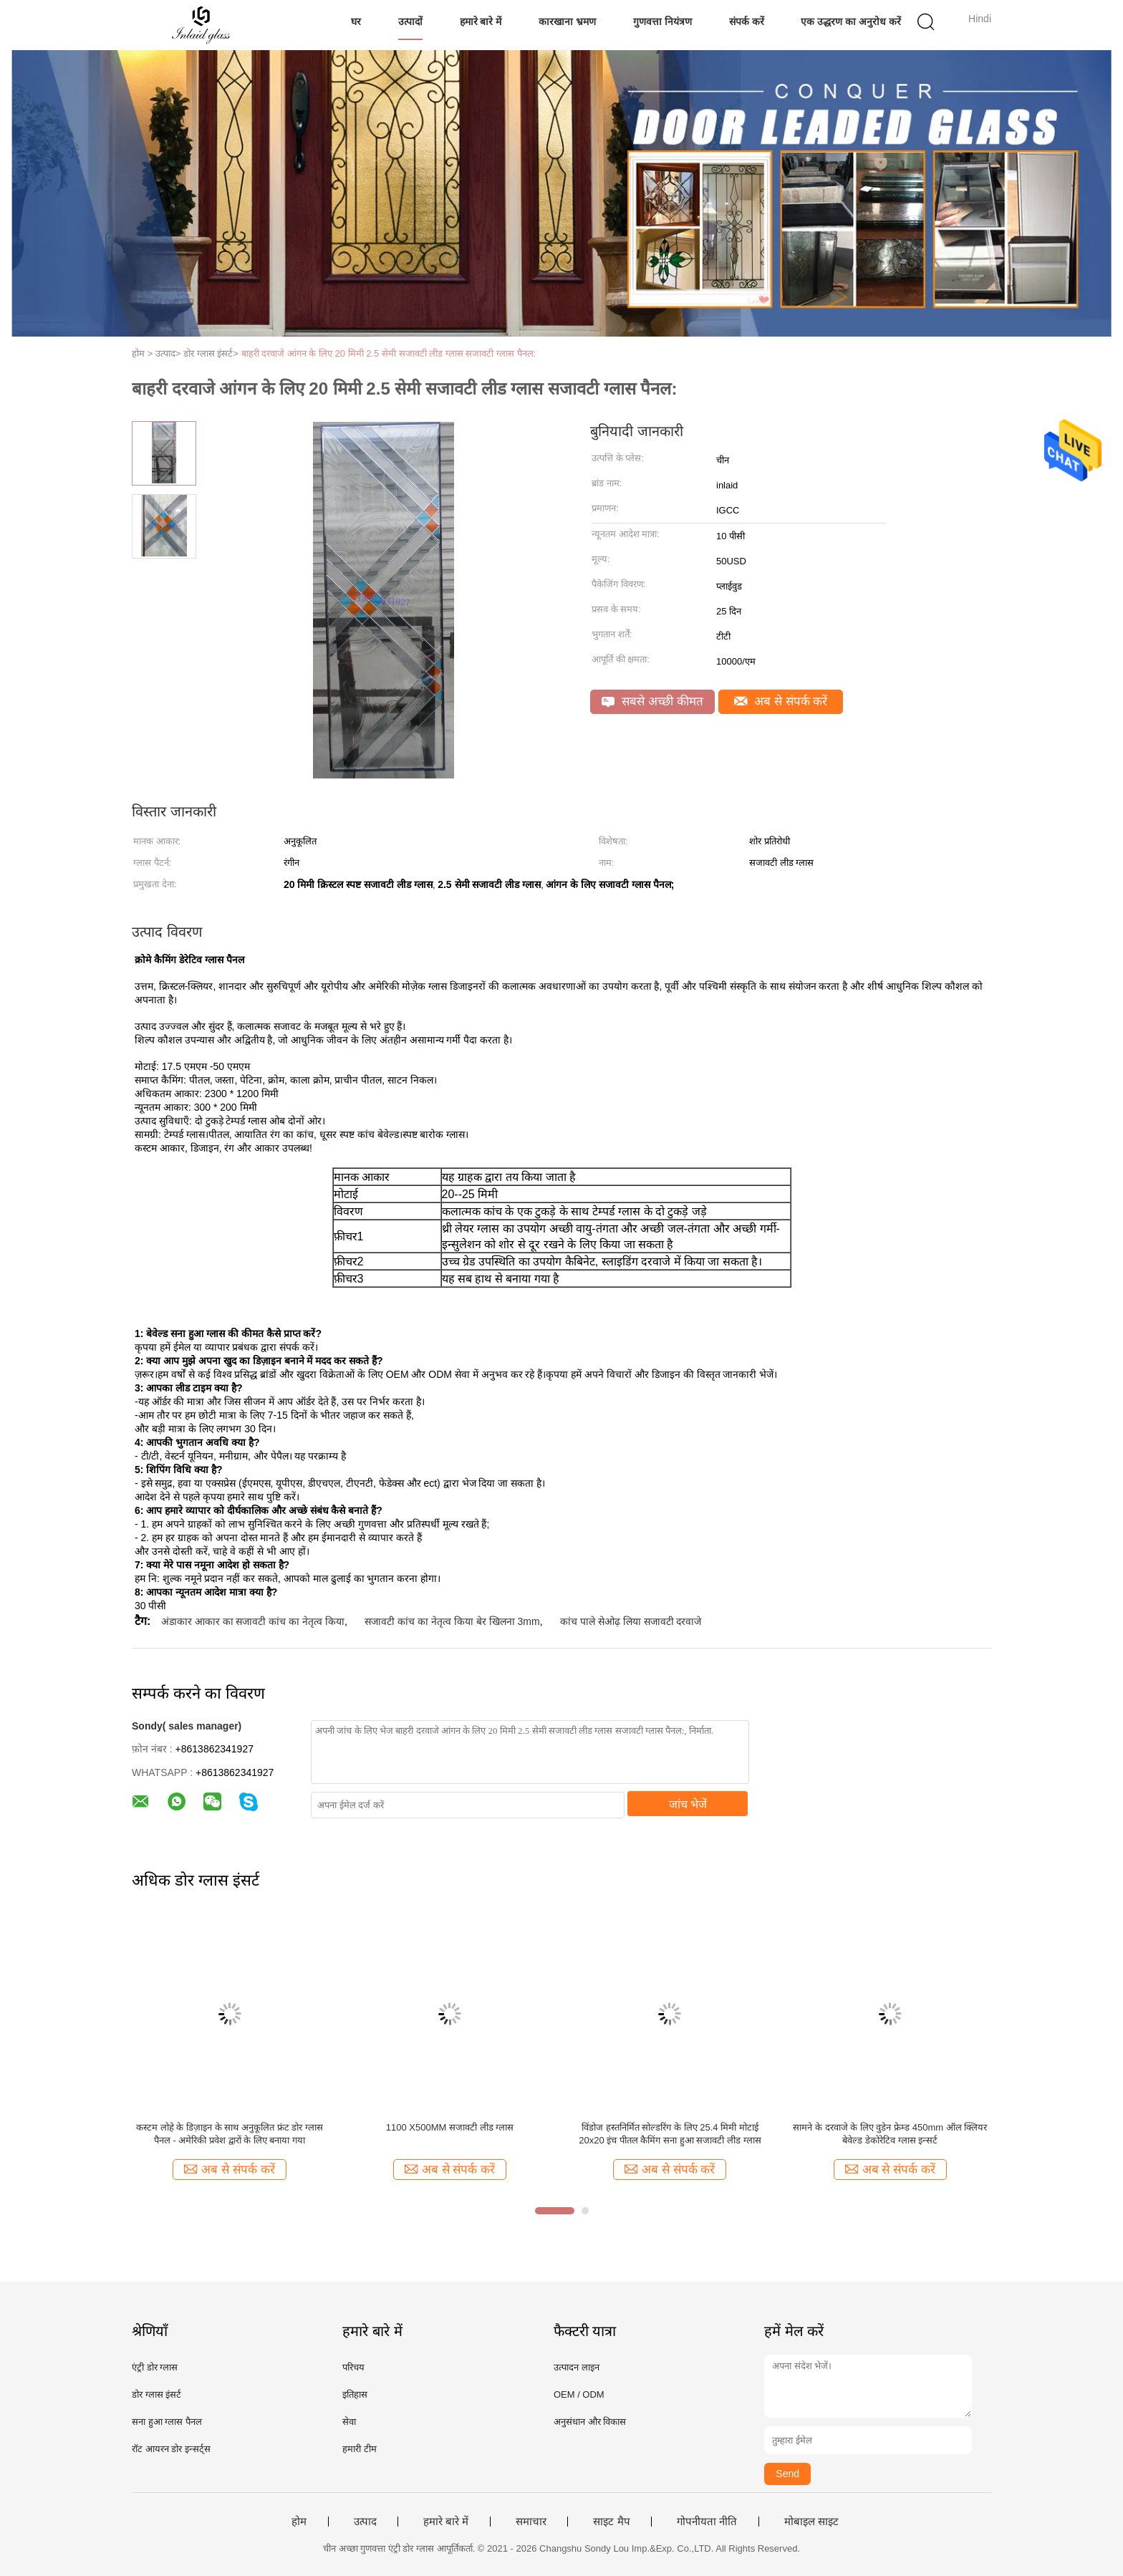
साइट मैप (611, 2522)
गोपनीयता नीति (707, 2522)
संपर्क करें (746, 21)
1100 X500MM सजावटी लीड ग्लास (450, 2127)
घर (356, 21)
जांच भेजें (688, 1804)
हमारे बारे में (481, 21)
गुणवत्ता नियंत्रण (662, 21)
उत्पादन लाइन (576, 2367)
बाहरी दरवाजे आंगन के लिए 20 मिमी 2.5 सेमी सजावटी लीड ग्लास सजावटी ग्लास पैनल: (388, 353)
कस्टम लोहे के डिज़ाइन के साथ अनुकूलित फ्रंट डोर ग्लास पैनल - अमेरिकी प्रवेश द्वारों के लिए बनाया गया (229, 2134)
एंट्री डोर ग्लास (155, 2367)
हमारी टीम (359, 2449)
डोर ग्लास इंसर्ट (156, 2394)
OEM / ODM (579, 2394)
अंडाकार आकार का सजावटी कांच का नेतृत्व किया (252, 1621)
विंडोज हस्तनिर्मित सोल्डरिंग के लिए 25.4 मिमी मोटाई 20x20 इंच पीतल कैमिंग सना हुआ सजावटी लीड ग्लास (670, 2134)
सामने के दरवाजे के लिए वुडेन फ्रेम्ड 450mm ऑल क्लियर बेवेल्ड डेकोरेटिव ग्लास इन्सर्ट (890, 2134)
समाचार (531, 2522)
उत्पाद (365, 2522)
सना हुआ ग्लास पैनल (167, 2421)
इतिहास (354, 2394)
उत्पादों (410, 21)
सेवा (349, 2421)
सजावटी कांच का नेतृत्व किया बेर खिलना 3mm (452, 1621)
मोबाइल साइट (811, 2522)
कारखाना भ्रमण (567, 21)
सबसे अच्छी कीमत (652, 701)
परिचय (353, 2367)
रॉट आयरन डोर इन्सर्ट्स (171, 2449)
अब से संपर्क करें (781, 701)
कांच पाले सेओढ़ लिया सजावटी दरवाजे (630, 1621)
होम (299, 2522)
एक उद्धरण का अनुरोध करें (851, 21)
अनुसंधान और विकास (590, 2421)
